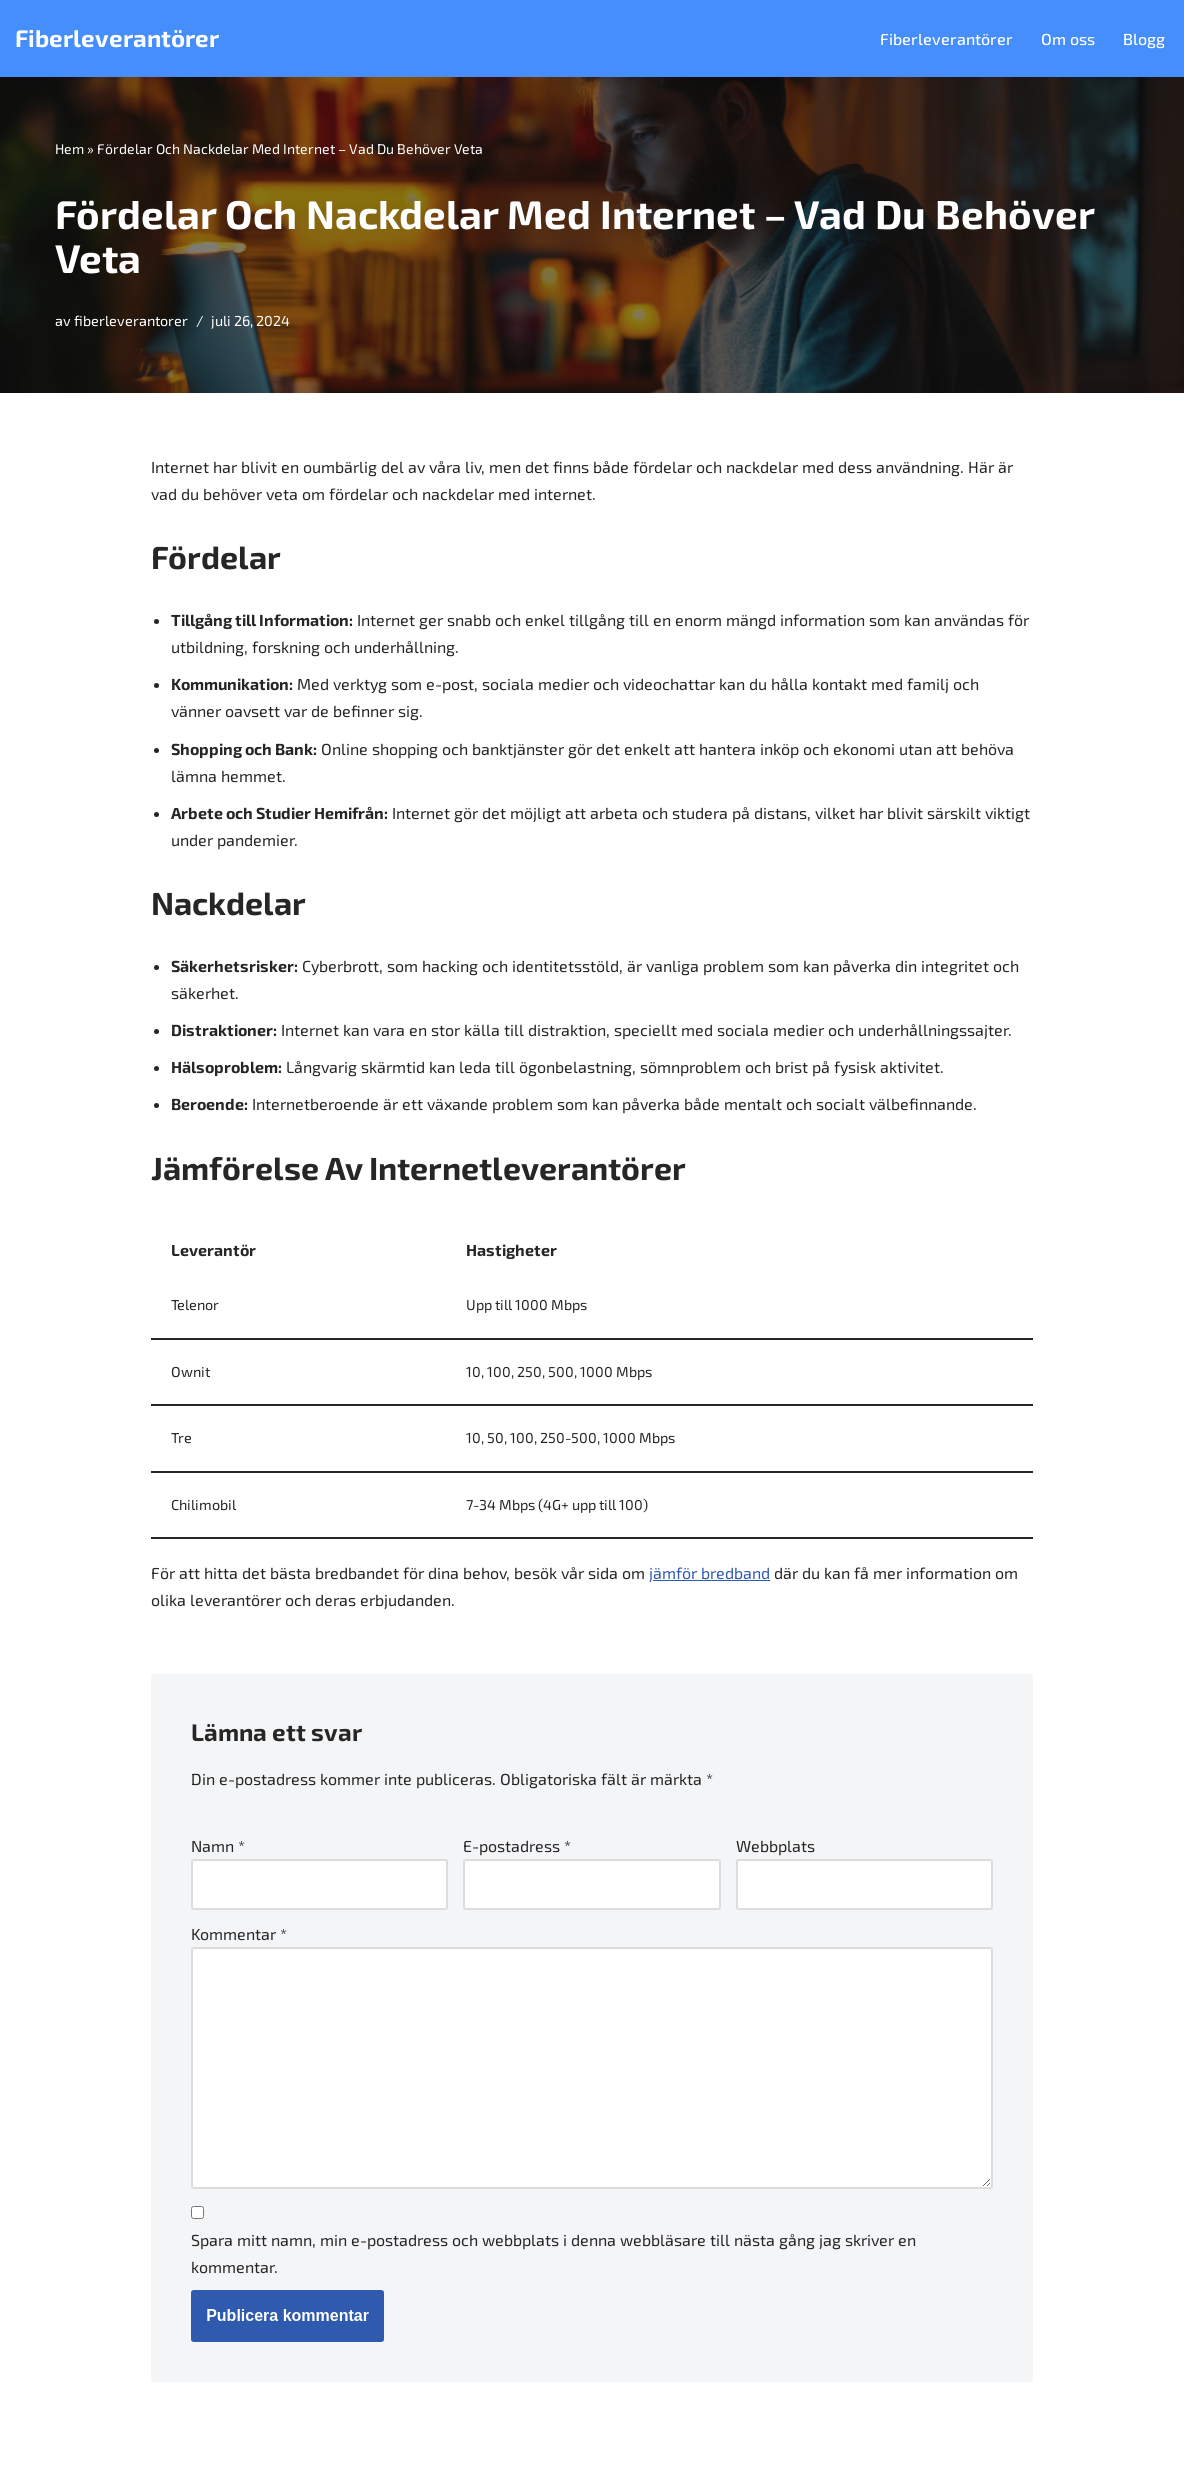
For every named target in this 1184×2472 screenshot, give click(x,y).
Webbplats (775, 1845)
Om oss (1068, 38)
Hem (69, 148)
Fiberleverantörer (946, 38)
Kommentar (239, 1933)
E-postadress (517, 1845)
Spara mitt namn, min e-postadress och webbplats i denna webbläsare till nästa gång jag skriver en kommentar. (553, 2253)
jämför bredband (709, 1572)
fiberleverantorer (131, 320)
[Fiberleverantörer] (117, 38)
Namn (218, 1845)
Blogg (1144, 38)
